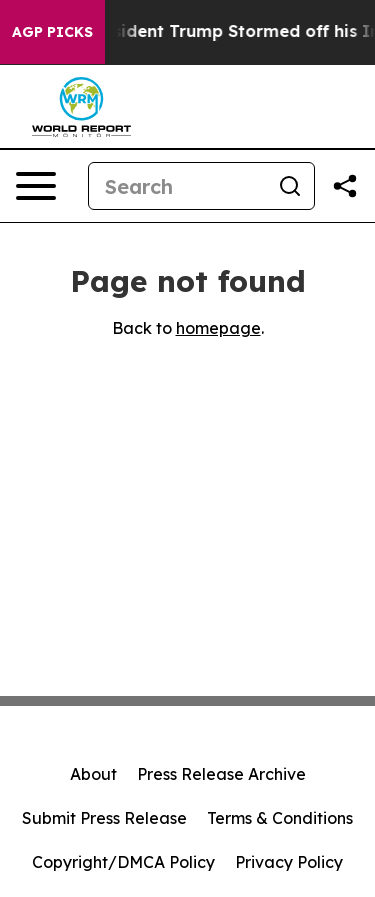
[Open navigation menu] (36, 186)
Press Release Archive (221, 774)
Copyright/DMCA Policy (123, 862)
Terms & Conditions (280, 818)
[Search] (177, 186)
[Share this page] (345, 186)
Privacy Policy (289, 862)
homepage (218, 328)
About (93, 774)
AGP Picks (52, 32)
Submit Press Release (104, 818)
